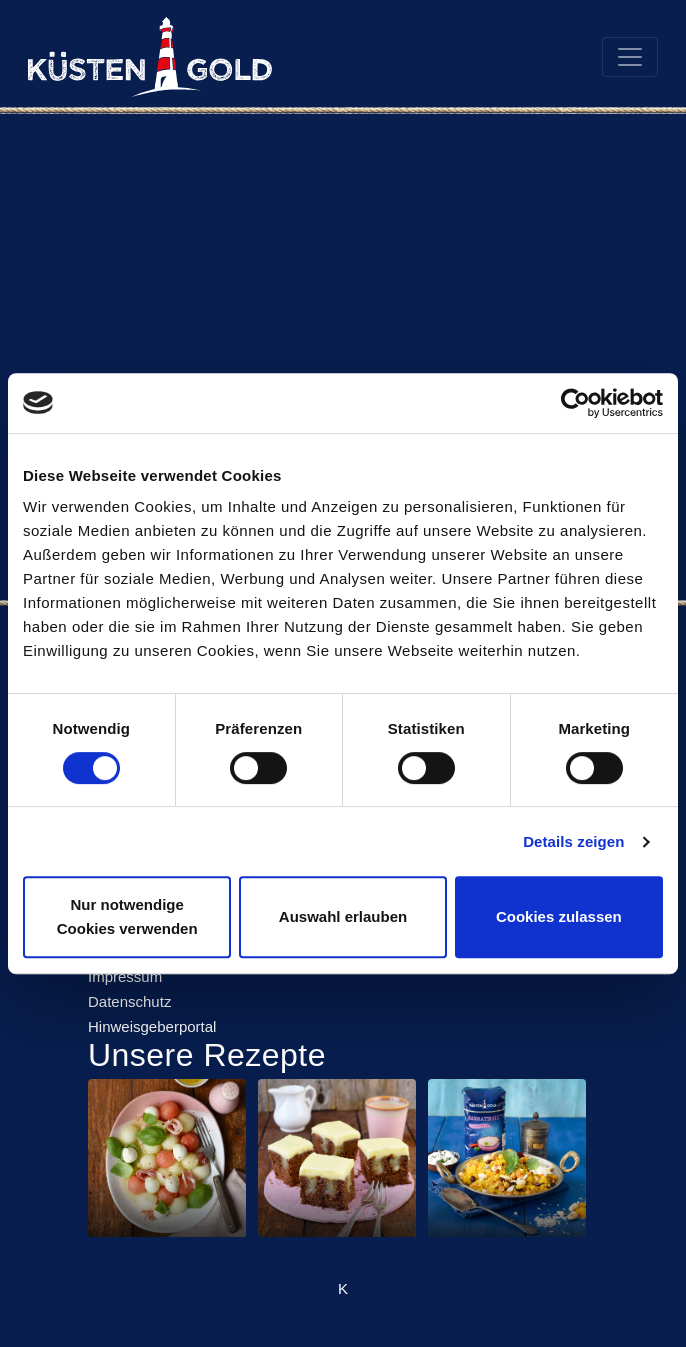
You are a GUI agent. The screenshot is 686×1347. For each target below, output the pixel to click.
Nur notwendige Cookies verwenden (127, 916)
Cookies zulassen (559, 916)
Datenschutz (129, 1001)
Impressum (125, 976)
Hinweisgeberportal (152, 1026)
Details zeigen (573, 841)
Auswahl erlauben (343, 916)
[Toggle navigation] (630, 57)
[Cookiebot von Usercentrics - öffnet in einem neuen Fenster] (575, 403)
